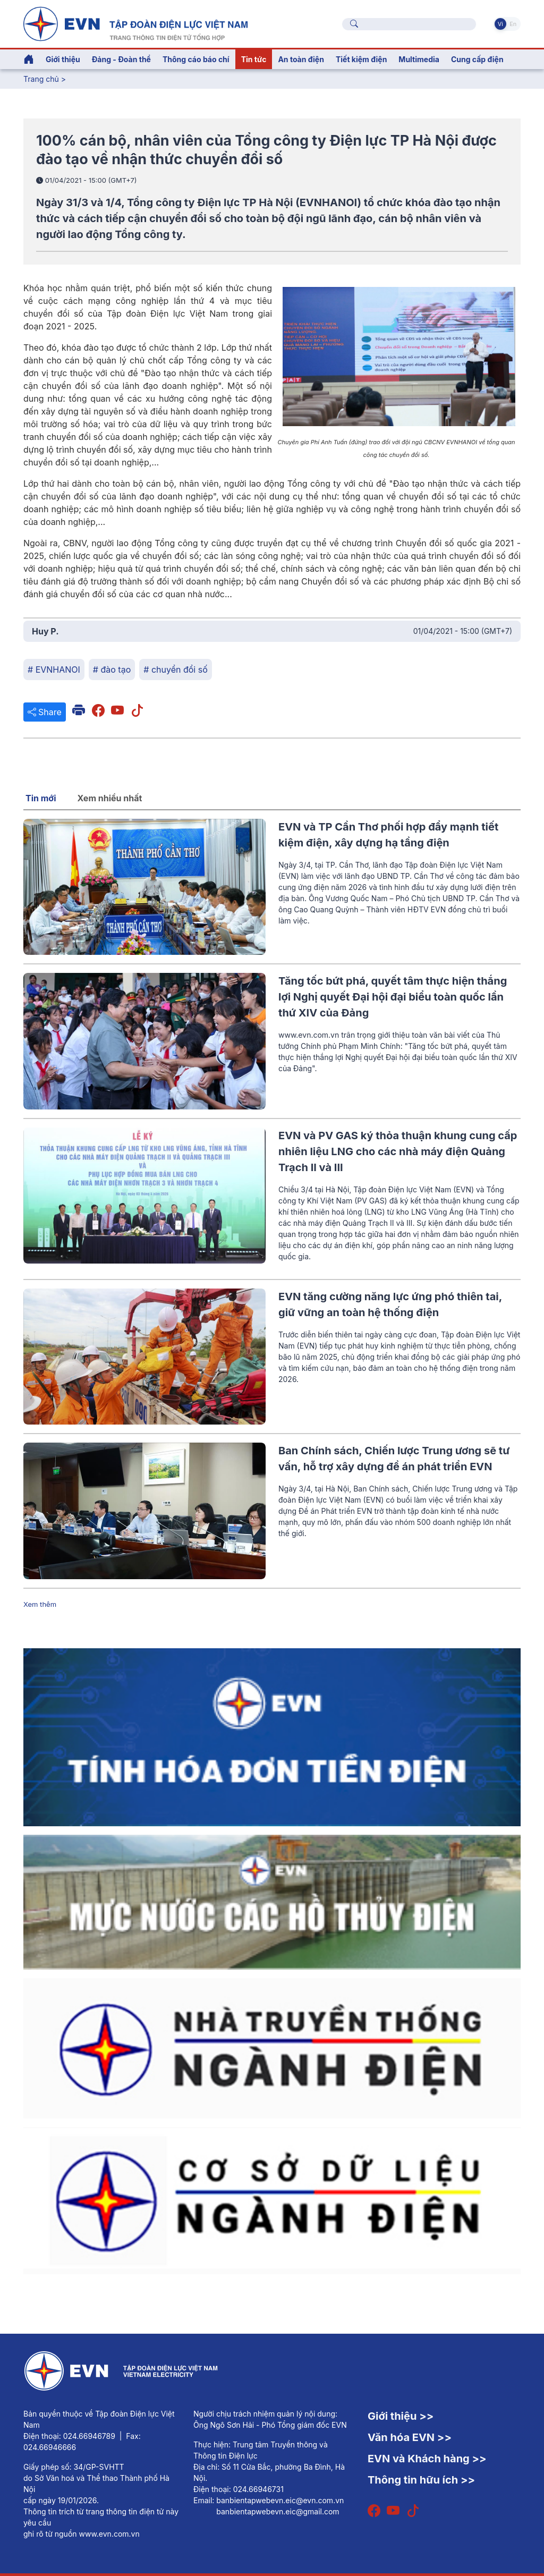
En (513, 24)
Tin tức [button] (254, 59)
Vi (500, 24)
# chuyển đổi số (175, 669)
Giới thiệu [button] (63, 59)
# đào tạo (112, 669)
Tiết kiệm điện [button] (361, 59)
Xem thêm (39, 1604)
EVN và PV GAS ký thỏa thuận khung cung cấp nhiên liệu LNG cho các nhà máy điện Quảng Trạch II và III (397, 1151)
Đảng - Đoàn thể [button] (121, 59)
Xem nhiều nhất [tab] (110, 798)
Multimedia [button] (418, 59)
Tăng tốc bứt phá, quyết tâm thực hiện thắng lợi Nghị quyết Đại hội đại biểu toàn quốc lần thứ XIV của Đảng (392, 997)
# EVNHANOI (54, 669)
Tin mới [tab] (41, 798)
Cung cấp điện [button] (477, 59)
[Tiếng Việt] (135, 23)
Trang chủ (41, 78)
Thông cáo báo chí (196, 59)
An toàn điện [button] (301, 59)
